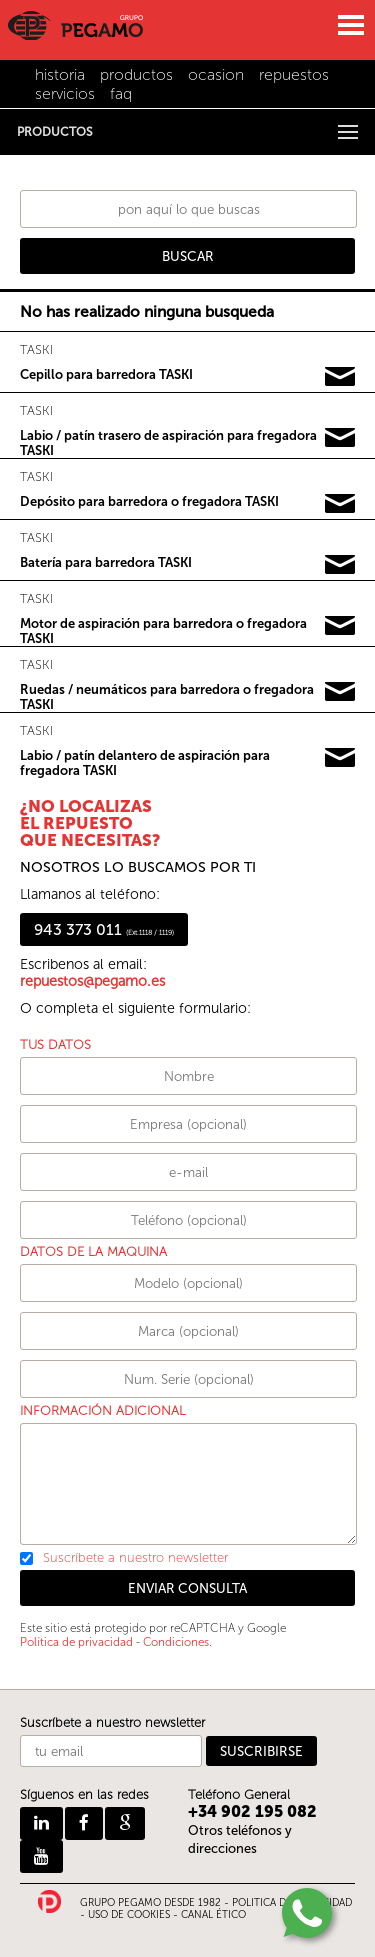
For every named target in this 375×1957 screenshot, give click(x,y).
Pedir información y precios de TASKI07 (340, 758)
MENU (350, 25)
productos (136, 74)
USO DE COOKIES (129, 1915)
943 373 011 (104, 929)
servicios (65, 93)
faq (121, 93)
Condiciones (176, 1642)
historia (60, 74)
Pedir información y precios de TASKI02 (340, 438)
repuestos (294, 74)
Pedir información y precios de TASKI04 (340, 565)
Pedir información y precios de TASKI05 (340, 626)
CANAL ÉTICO (213, 1915)
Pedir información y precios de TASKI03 (340, 504)
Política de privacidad (76, 1642)
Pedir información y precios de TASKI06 (340, 692)
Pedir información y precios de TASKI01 (340, 377)
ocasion (216, 74)
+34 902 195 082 (252, 1811)
